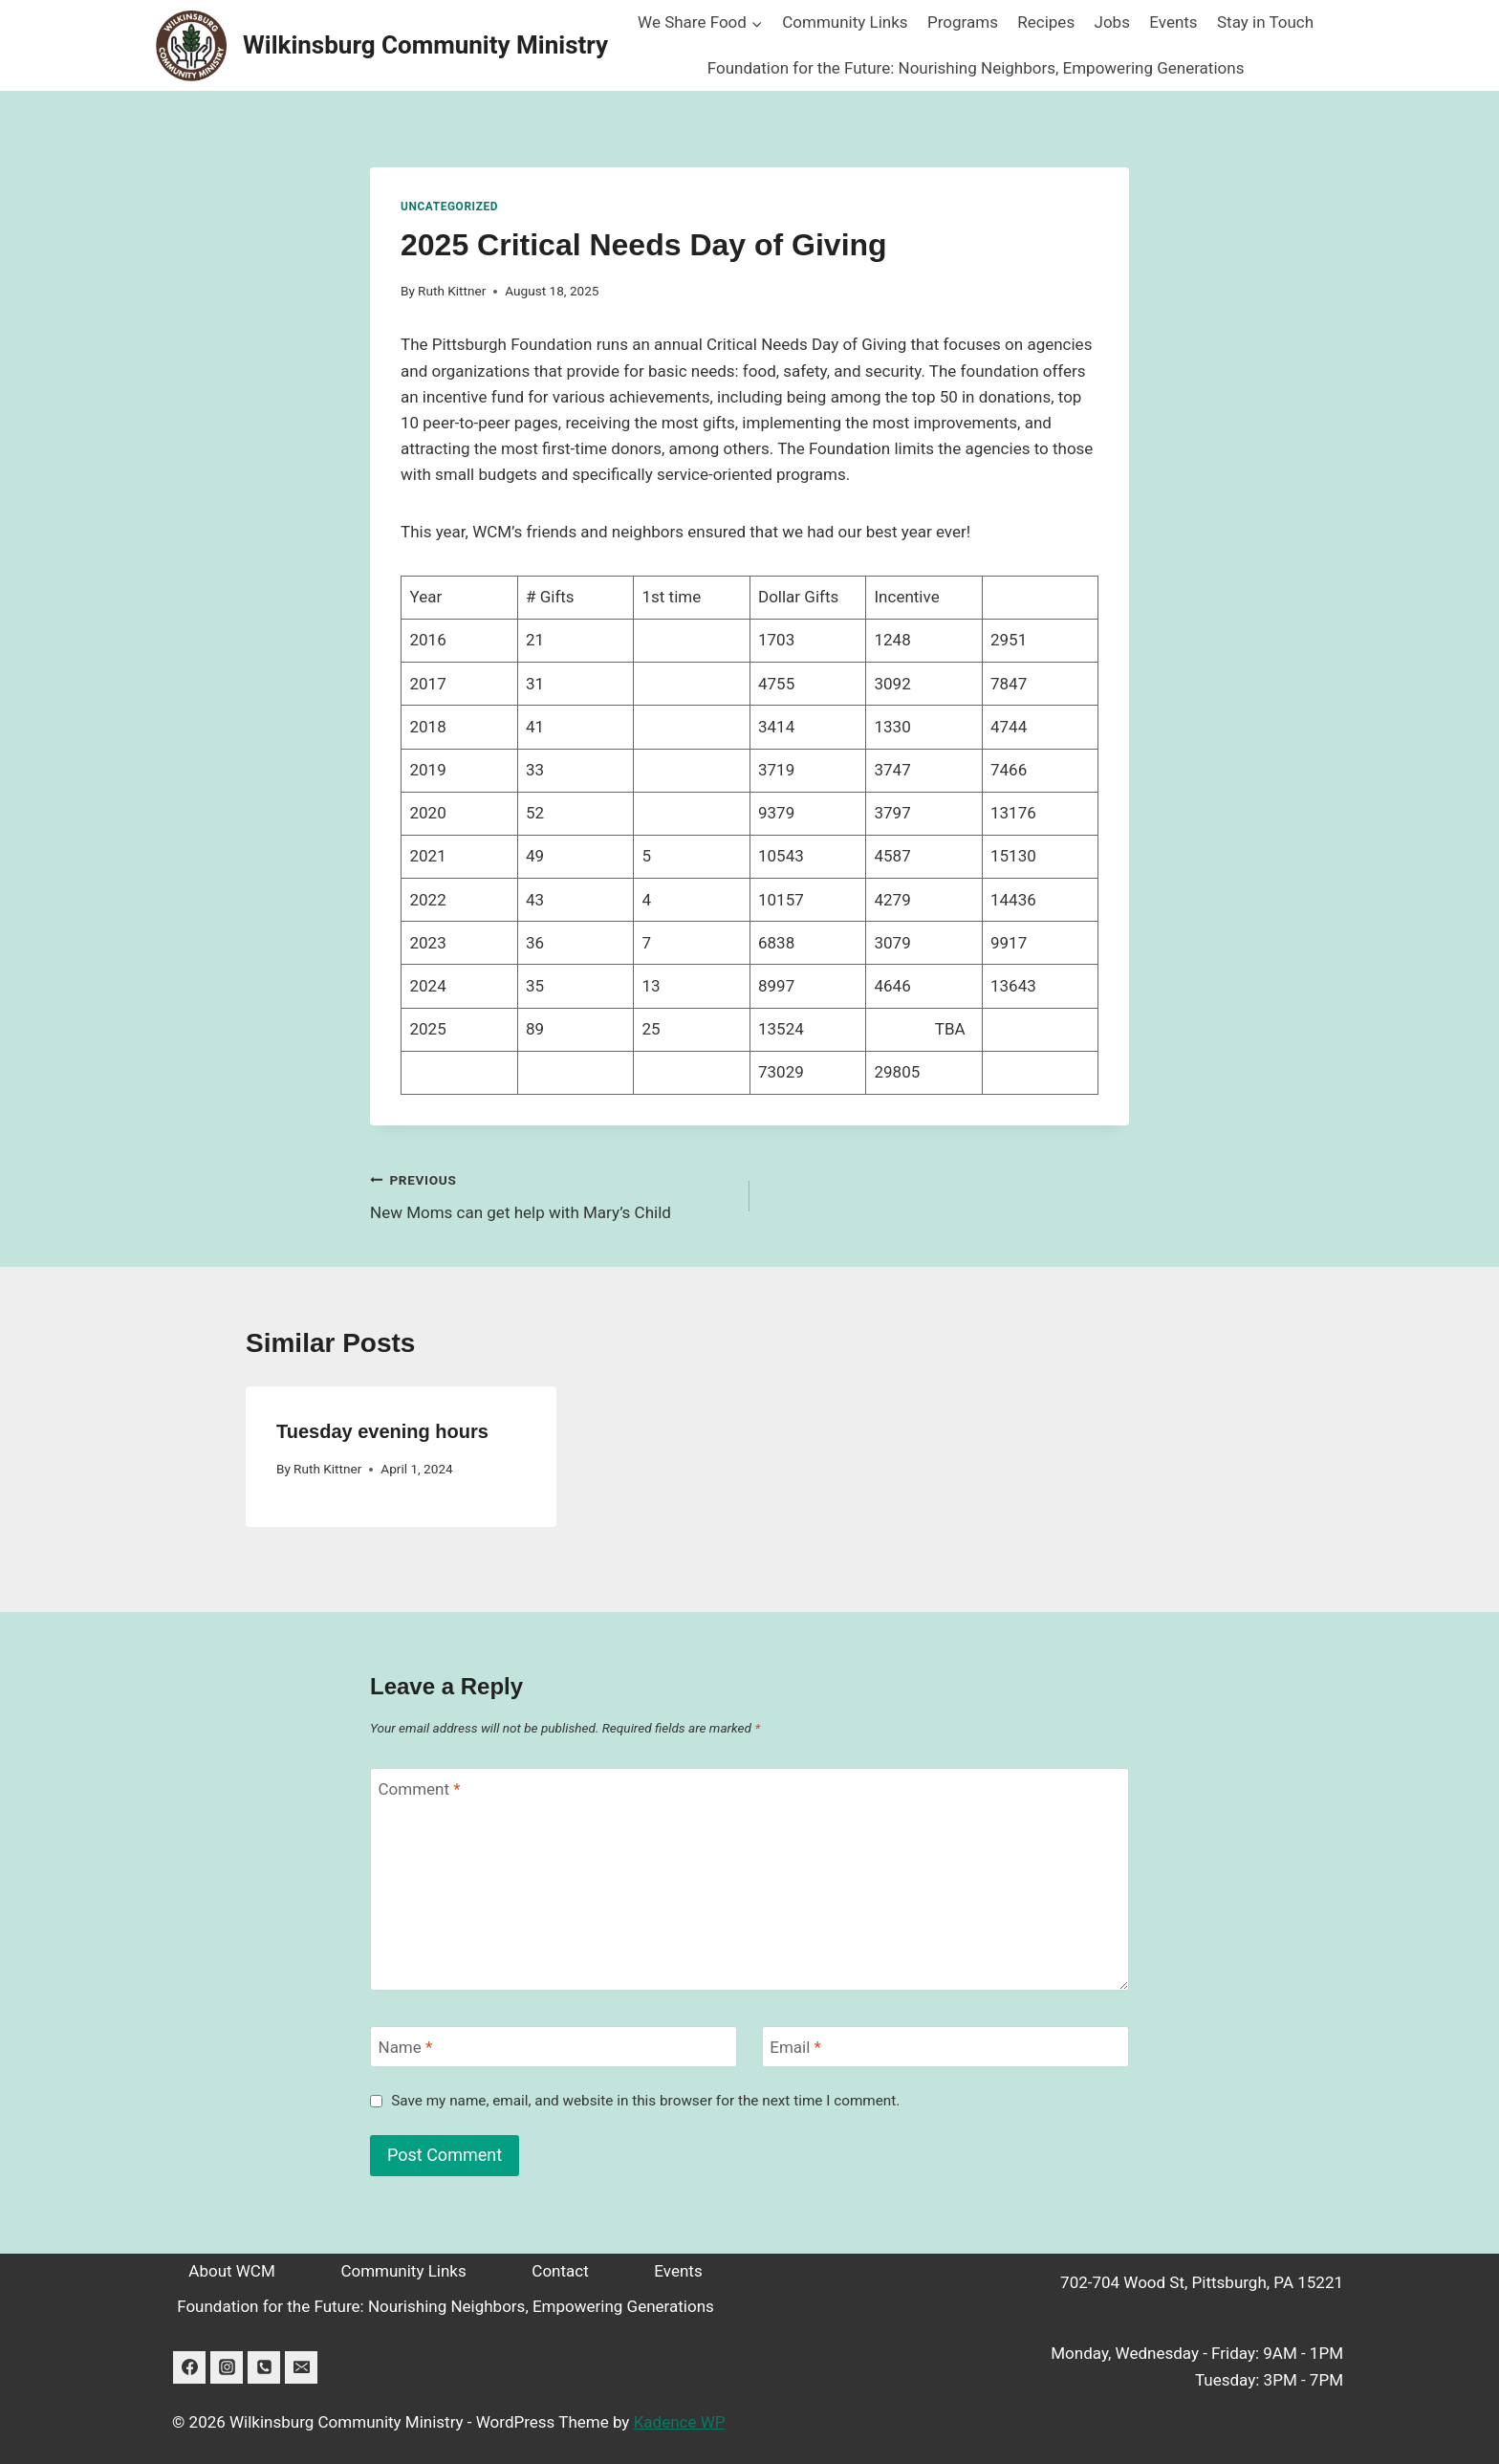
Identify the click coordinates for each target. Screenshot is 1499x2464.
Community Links (844, 22)
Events (1173, 22)
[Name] (553, 2046)
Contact (560, 2270)
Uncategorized (449, 206)
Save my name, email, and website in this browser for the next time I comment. (645, 2100)
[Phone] (264, 2367)
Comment (420, 1789)
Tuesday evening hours (382, 1431)
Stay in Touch (1265, 22)
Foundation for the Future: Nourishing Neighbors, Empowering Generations (976, 67)
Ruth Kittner (452, 290)
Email (795, 2047)
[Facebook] (189, 2367)
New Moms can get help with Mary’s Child (551, 1195)
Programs (962, 22)
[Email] (945, 2046)
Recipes (1046, 22)
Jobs (1112, 22)
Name (406, 2047)
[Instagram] (226, 2367)
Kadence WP (680, 2421)
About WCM (231, 2270)
